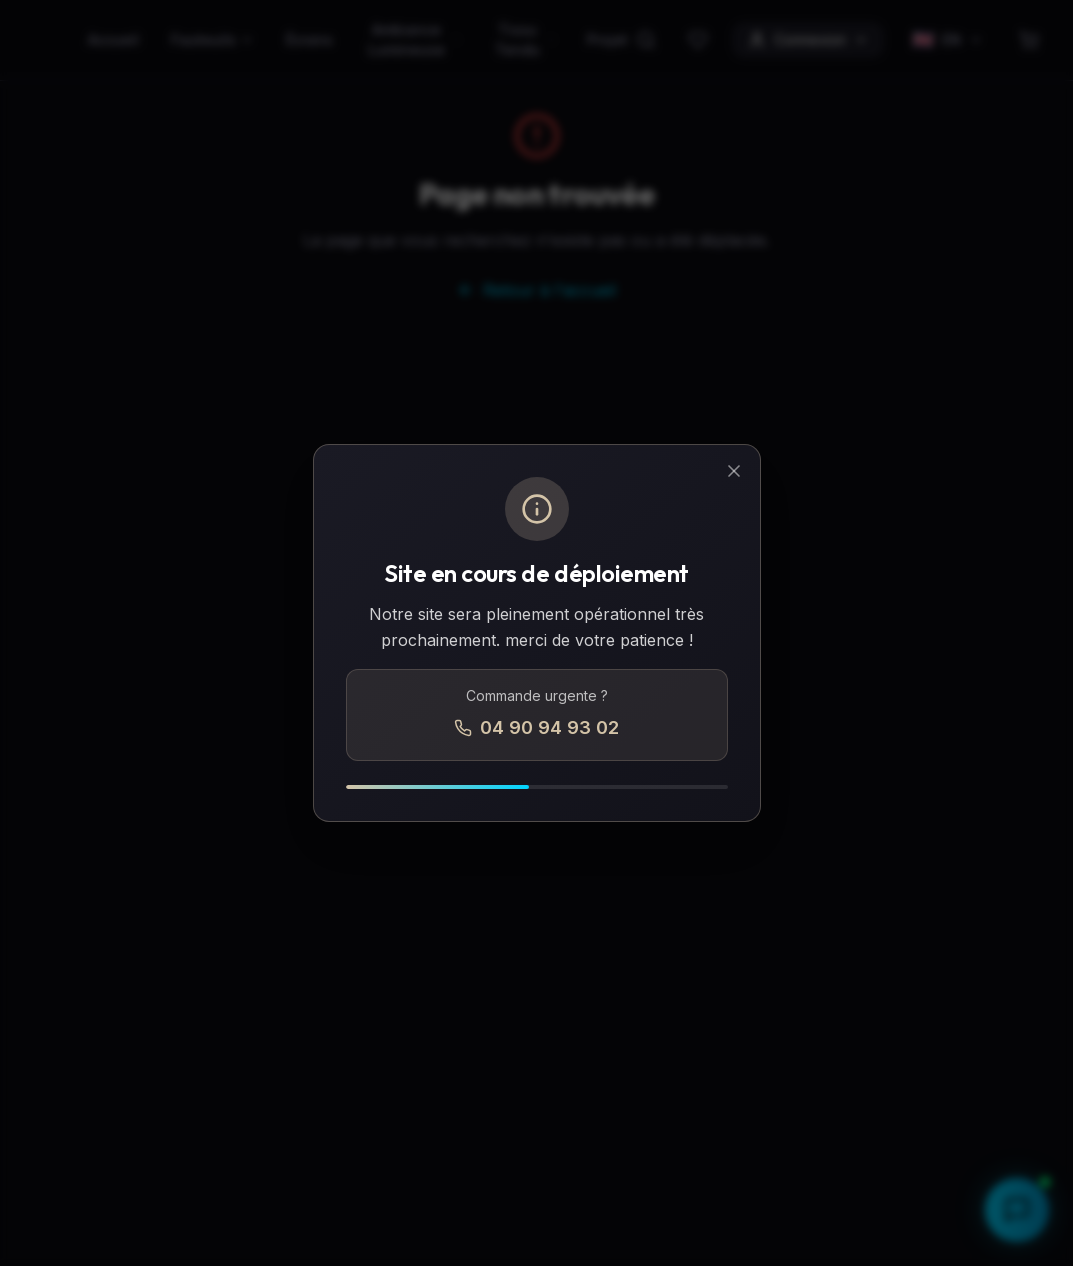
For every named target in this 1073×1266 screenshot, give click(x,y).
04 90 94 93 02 (536, 727)
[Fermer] (734, 471)
